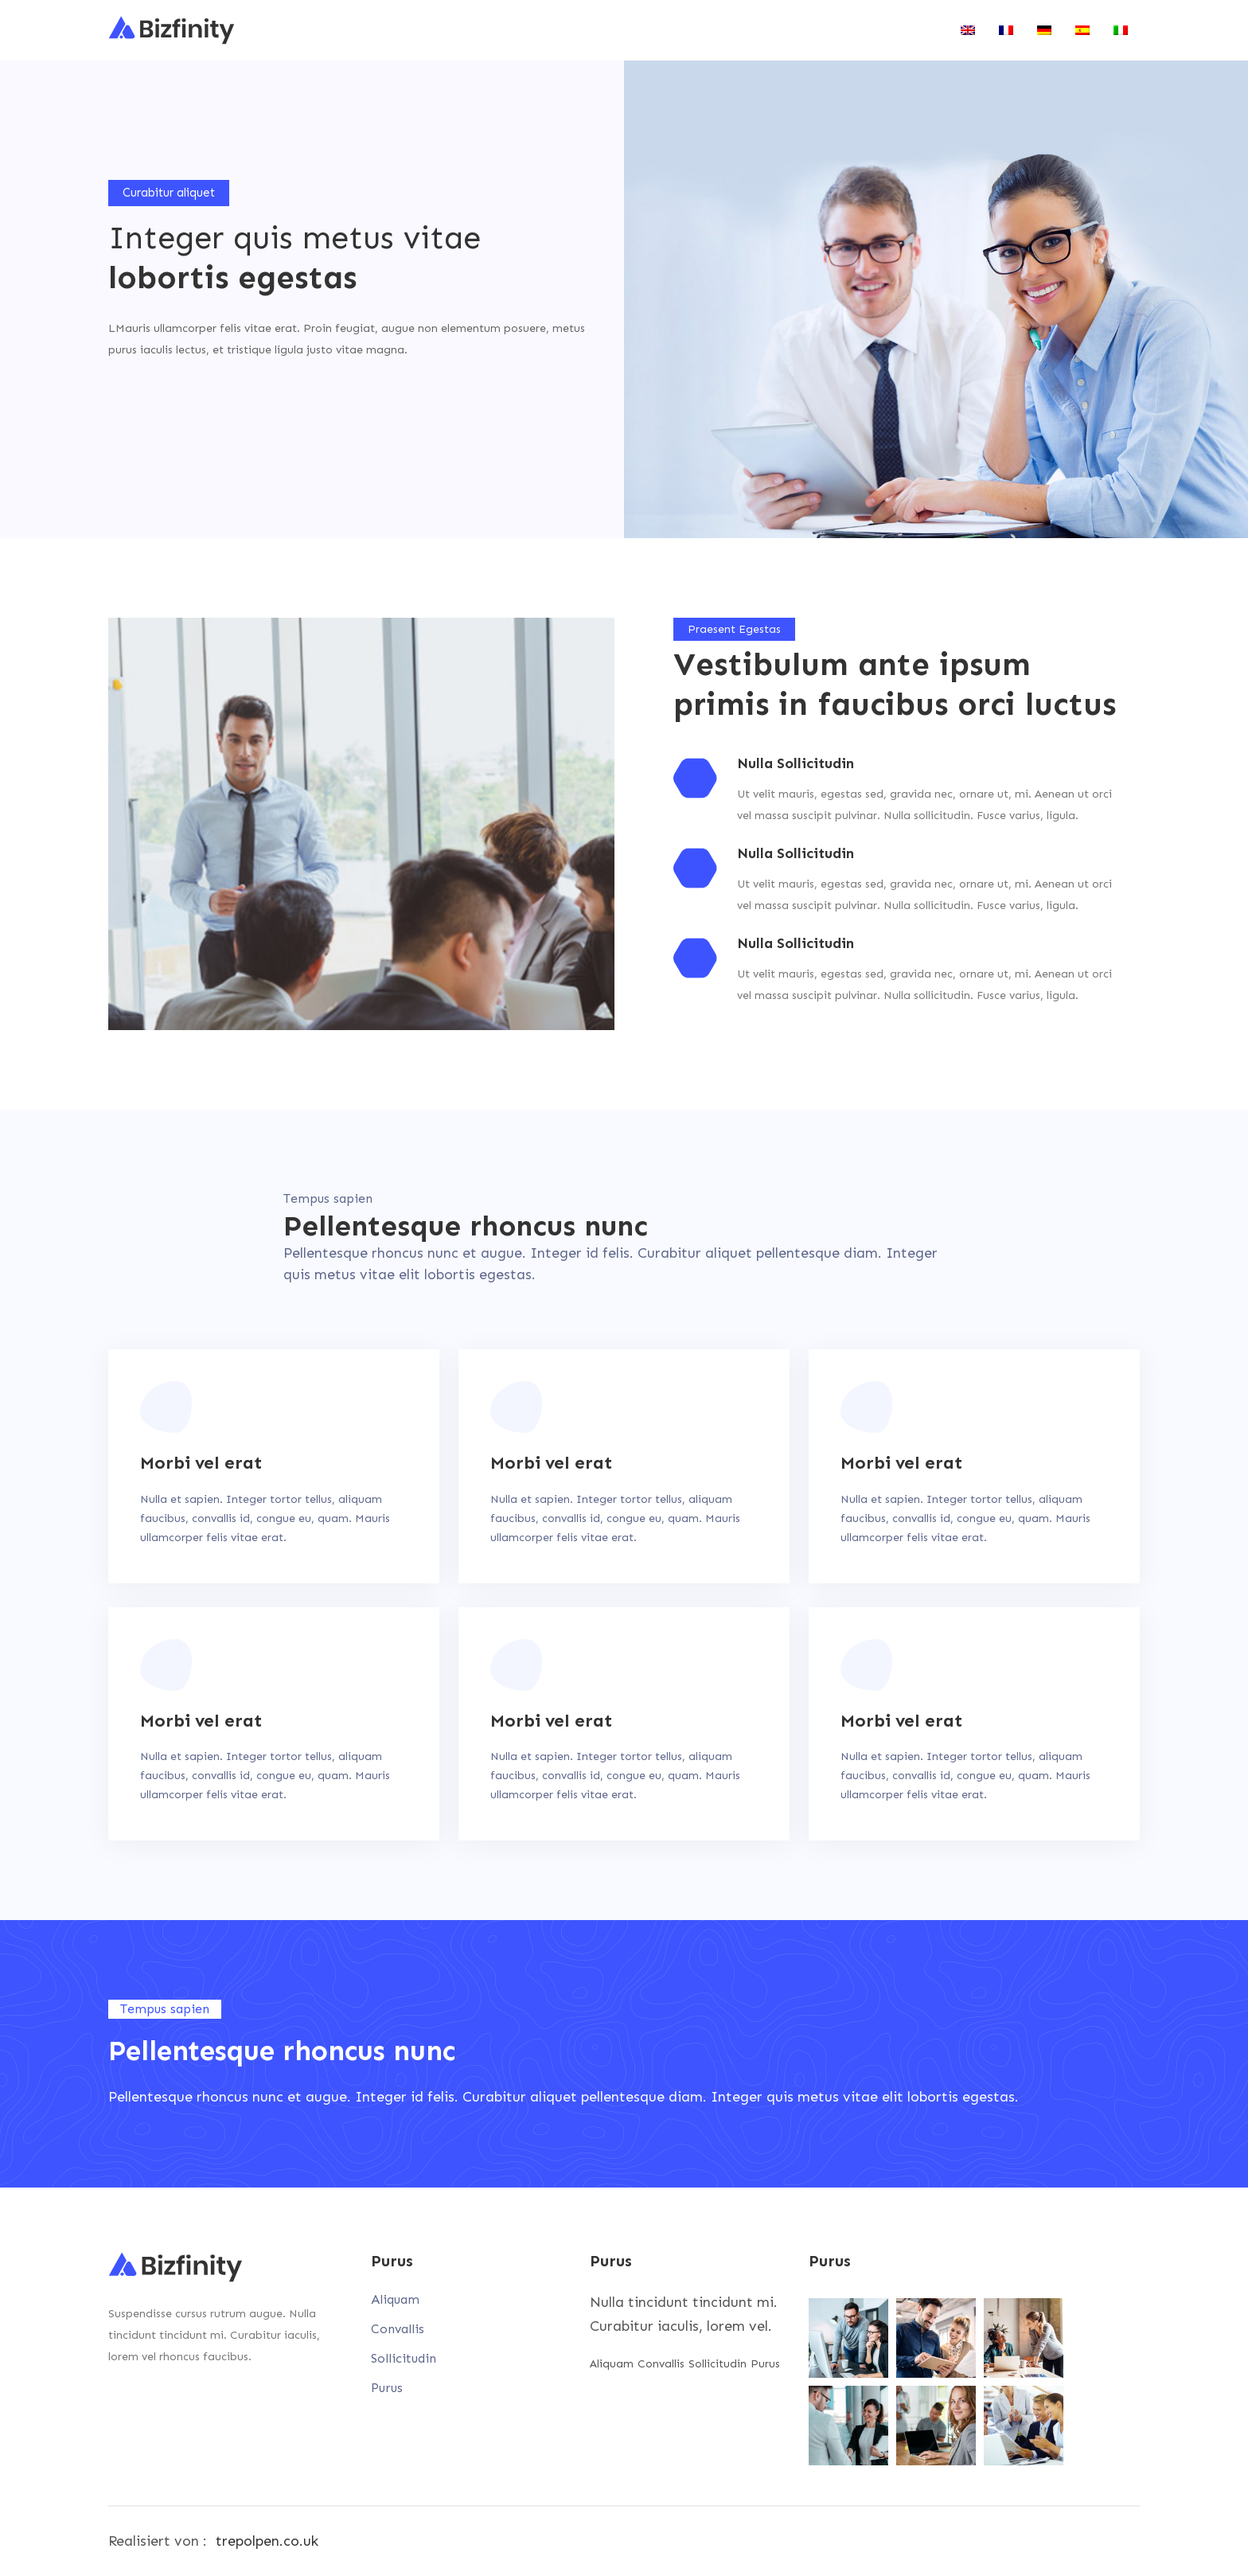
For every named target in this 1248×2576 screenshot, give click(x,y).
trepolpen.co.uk (267, 2541)
